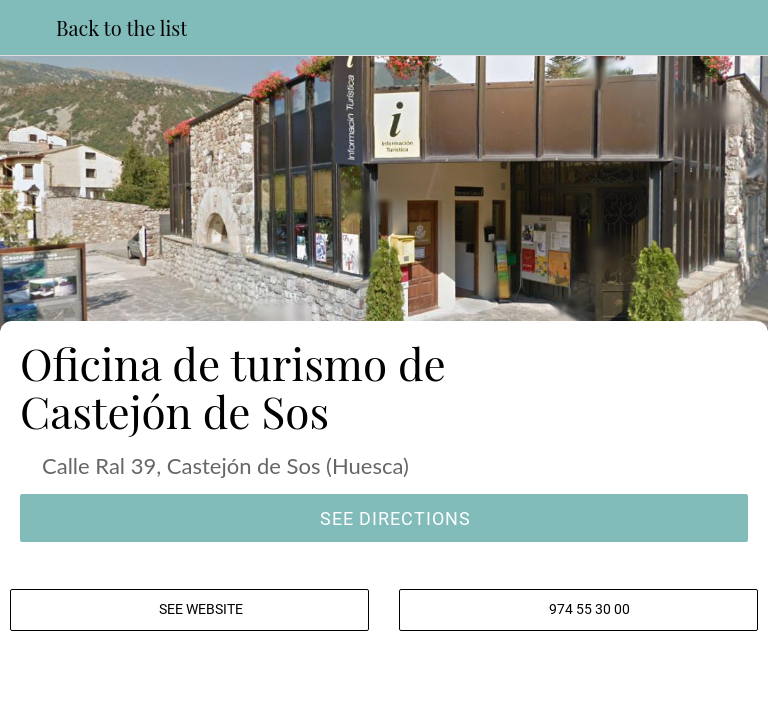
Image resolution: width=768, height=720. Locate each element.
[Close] (28, 28)
